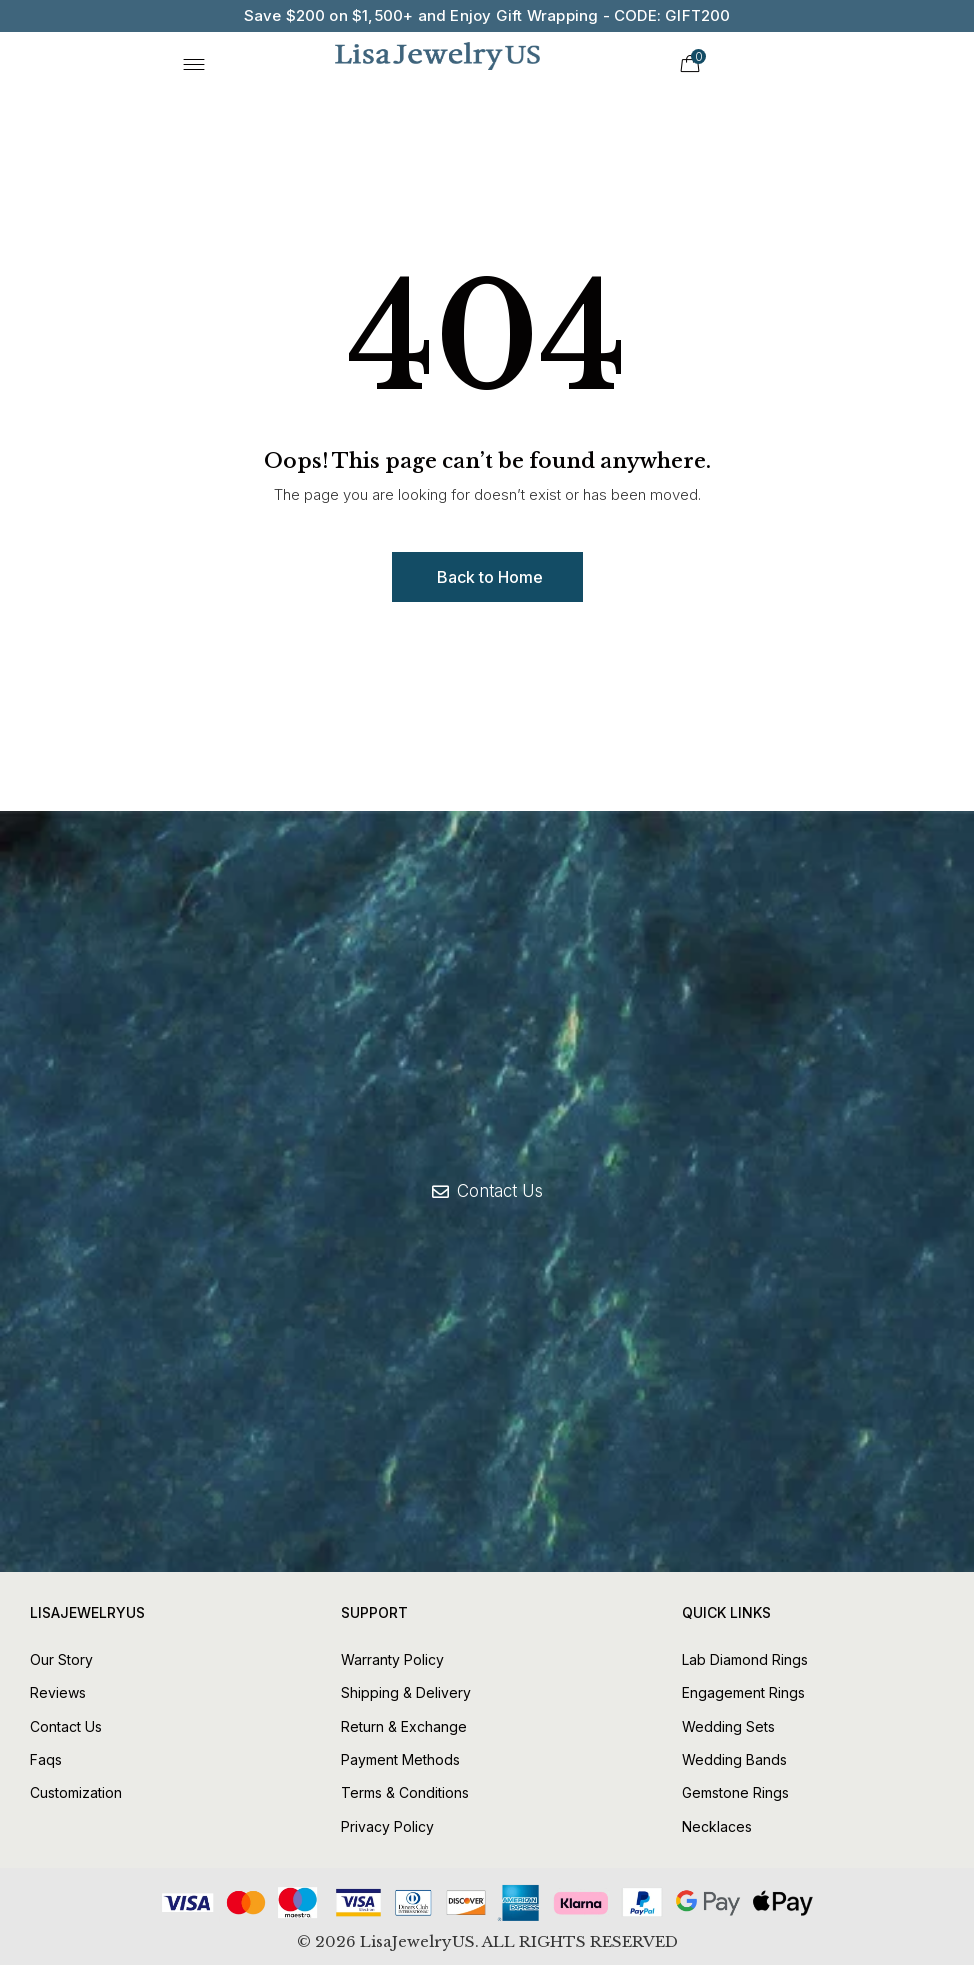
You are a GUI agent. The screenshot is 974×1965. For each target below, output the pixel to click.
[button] (487, 577)
